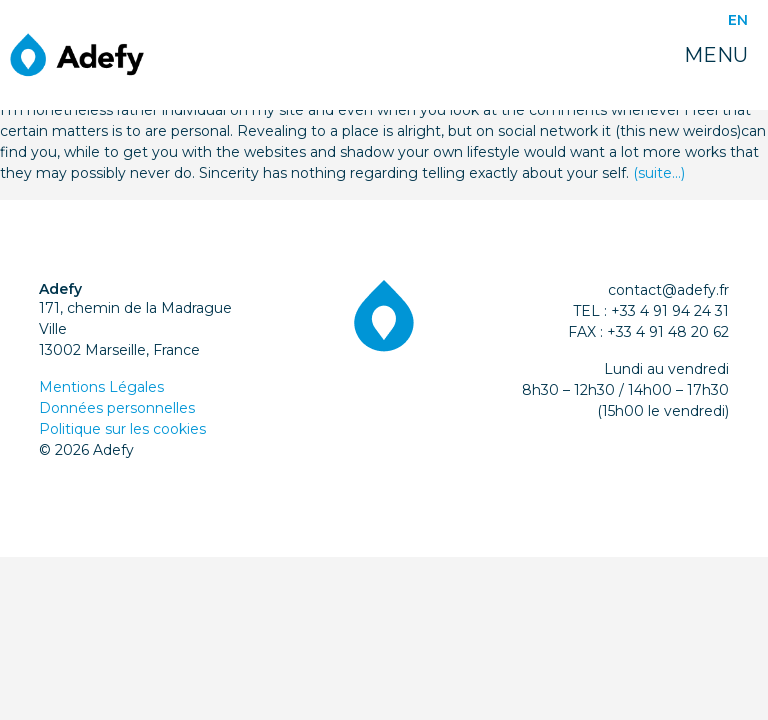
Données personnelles (117, 408)
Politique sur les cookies (122, 429)
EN (738, 20)
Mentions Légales (101, 387)
